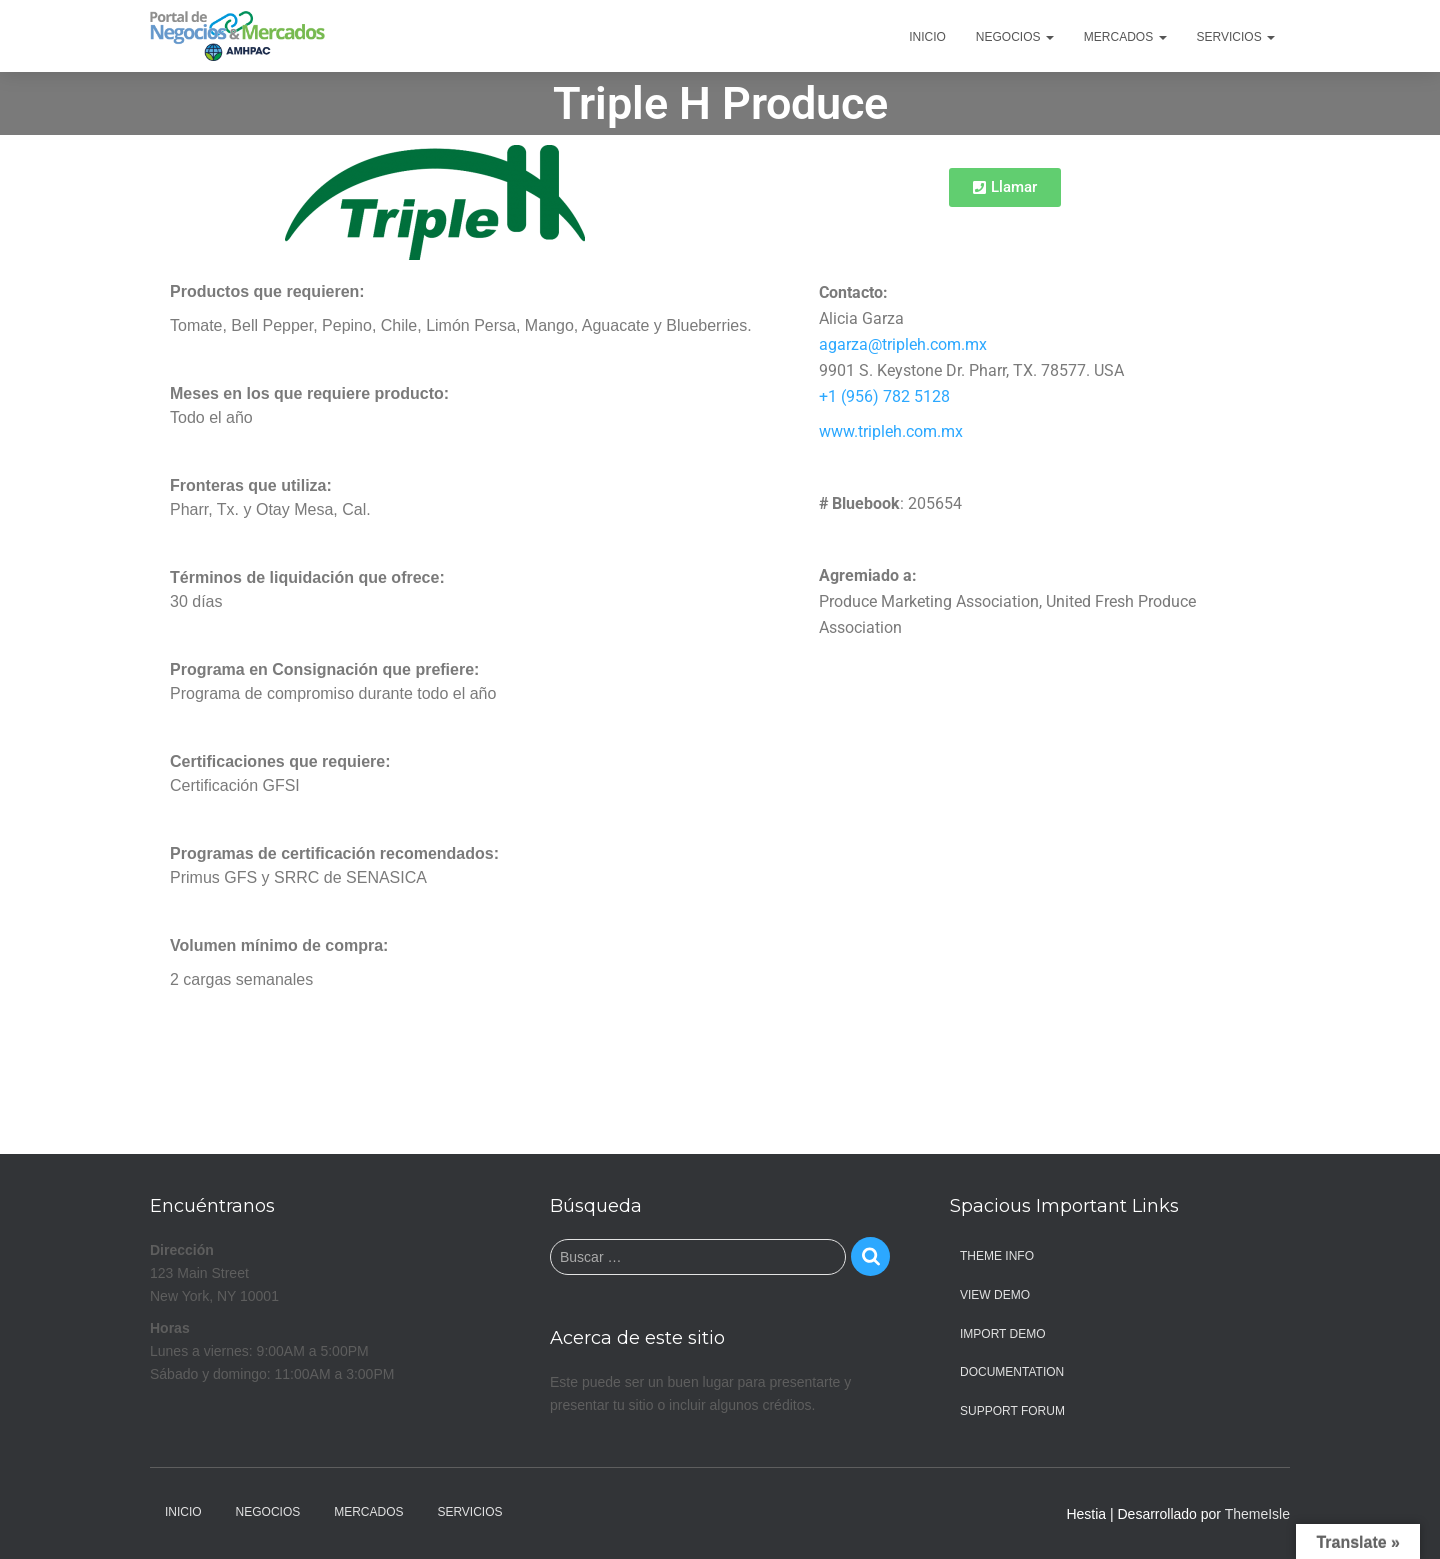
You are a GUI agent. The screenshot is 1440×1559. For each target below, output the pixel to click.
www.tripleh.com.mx (891, 431)
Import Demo (1003, 1334)
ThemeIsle (1257, 1514)
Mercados (1125, 37)
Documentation (1012, 1372)
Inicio (927, 37)
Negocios (1015, 37)
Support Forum (1012, 1411)
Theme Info (997, 1256)
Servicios (1236, 37)
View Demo (995, 1295)
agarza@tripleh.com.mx (903, 344)
